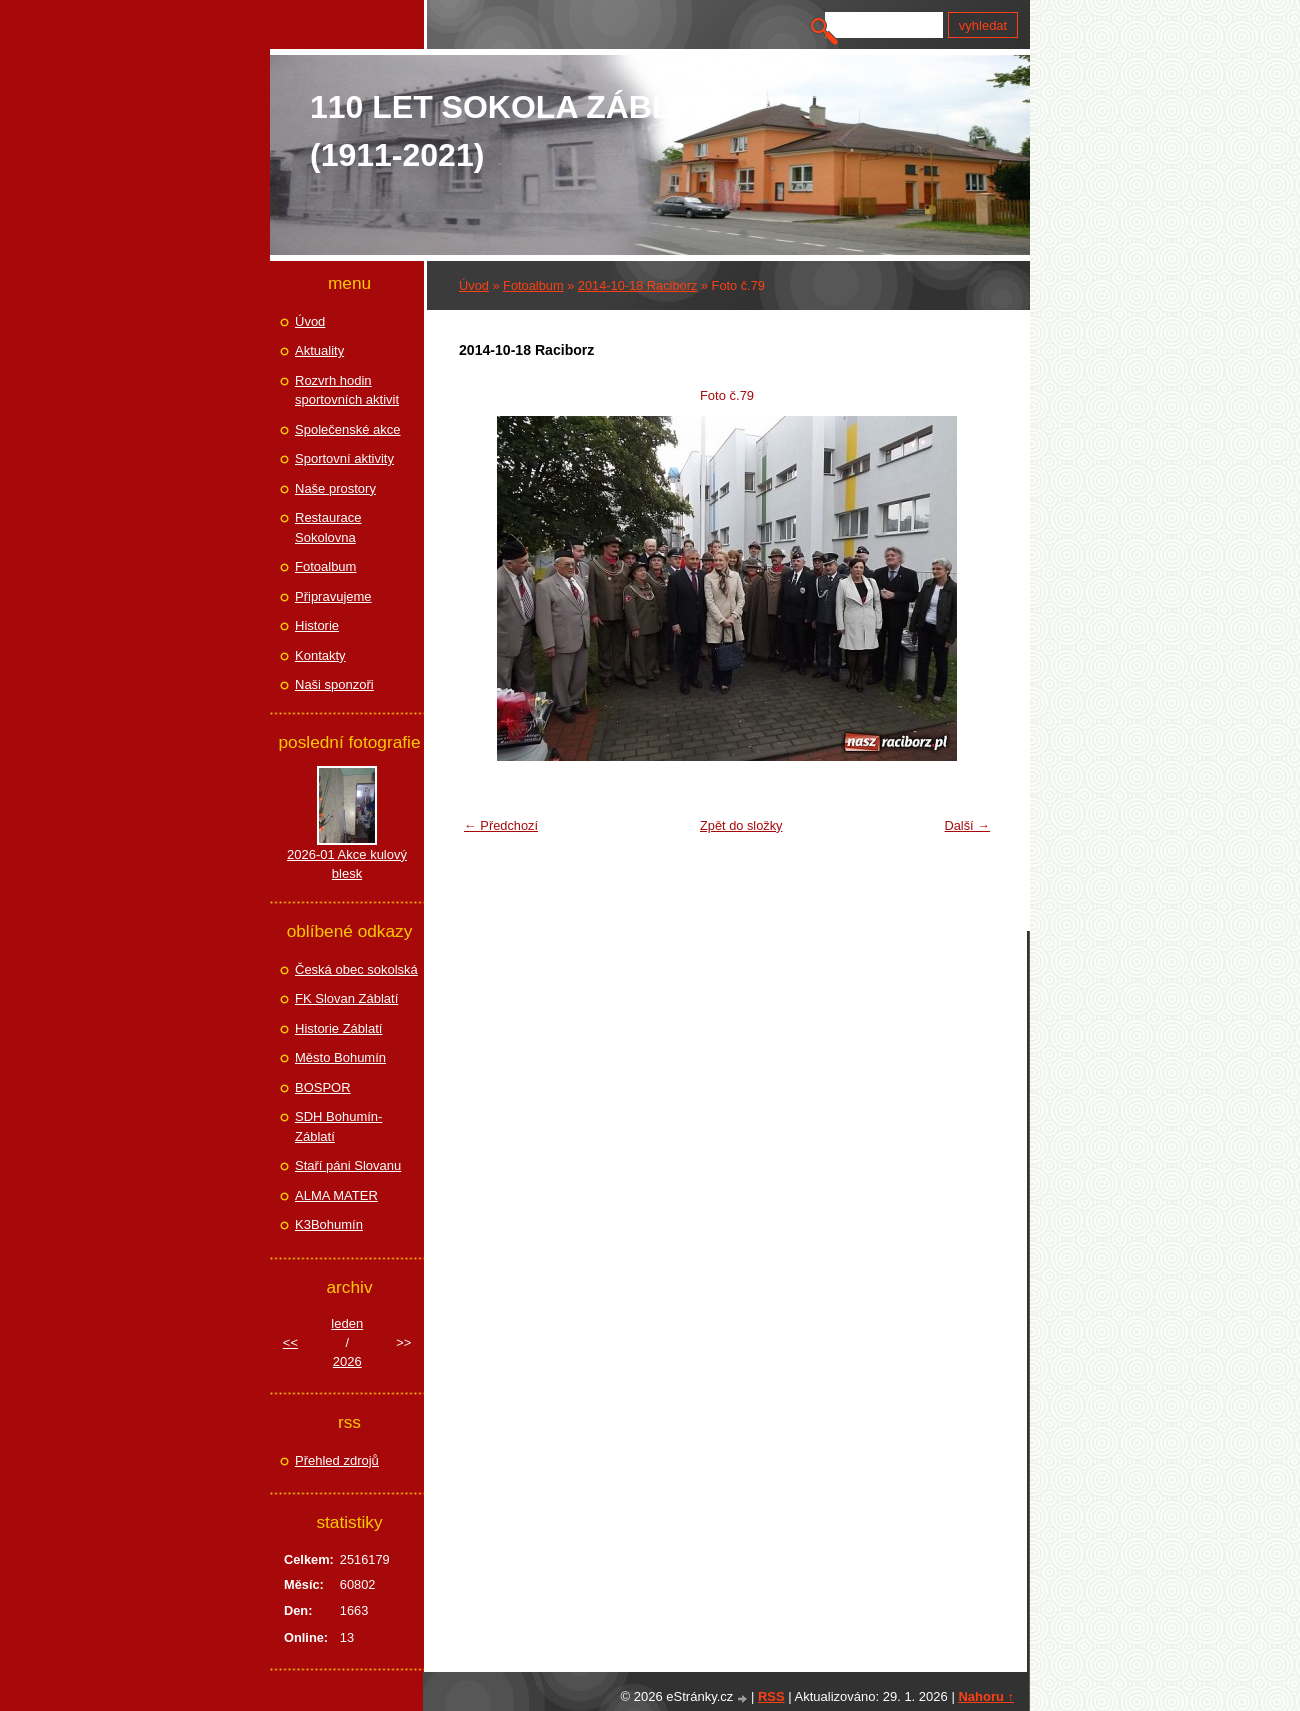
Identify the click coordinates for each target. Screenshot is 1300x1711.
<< (290, 1342)
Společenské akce (348, 429)
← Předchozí (501, 825)
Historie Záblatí (338, 1028)
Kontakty (320, 655)
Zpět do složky (741, 825)
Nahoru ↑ (986, 1696)
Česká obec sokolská (356, 969)
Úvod (474, 285)
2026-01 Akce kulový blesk (347, 864)
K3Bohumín (329, 1224)
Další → (967, 825)
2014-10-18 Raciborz (638, 285)
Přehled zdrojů (337, 1460)
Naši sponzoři (334, 684)
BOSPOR (323, 1087)
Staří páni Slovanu (348, 1165)
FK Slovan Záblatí (346, 998)
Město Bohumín (340, 1057)
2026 (347, 1361)
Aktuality (319, 350)
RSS (771, 1696)
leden (347, 1323)
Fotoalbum (533, 285)
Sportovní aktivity (344, 458)
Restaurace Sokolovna (328, 527)
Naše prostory (335, 488)
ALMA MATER (336, 1195)
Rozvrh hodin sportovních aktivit (347, 390)
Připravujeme (333, 596)
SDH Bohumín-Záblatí (338, 1126)
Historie (317, 625)
